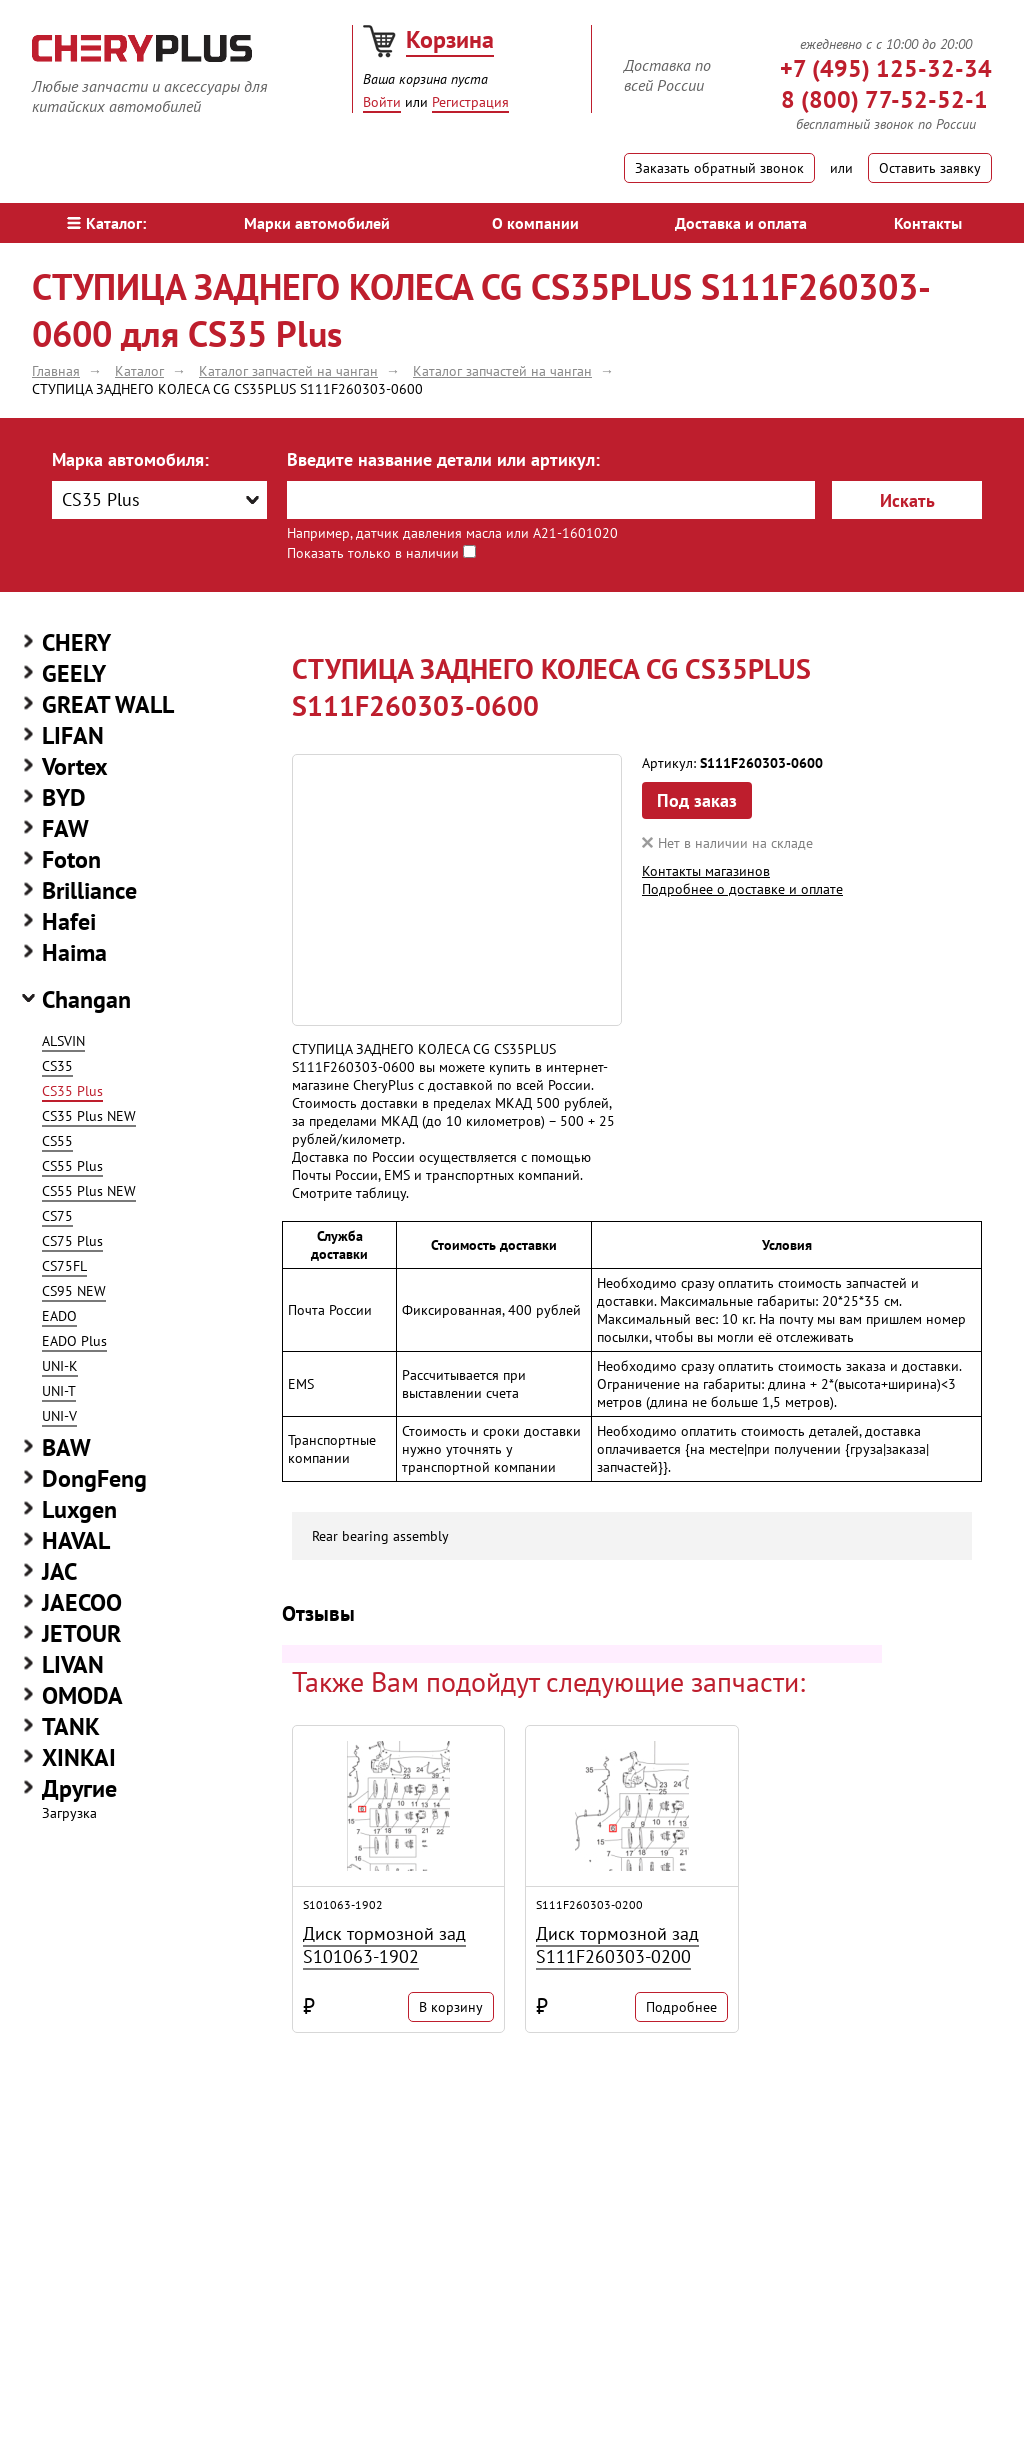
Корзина (450, 39)
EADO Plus (74, 1341)
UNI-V (59, 1416)
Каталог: (106, 223)
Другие (79, 1788)
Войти (382, 102)
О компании (535, 223)
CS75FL (64, 1266)
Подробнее (681, 2007)
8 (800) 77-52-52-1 (884, 99)
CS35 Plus (72, 1091)
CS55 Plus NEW (89, 1191)
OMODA (82, 1695)
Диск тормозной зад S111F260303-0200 (617, 1945)
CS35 (57, 1066)
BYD (64, 797)
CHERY (76, 642)
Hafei (69, 921)
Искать (907, 500)
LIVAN (73, 1664)
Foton (71, 859)
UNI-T (59, 1391)
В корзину (451, 2007)
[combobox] (159, 500)
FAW (65, 828)
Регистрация (470, 102)
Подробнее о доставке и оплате (742, 889)
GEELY (74, 673)
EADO (59, 1316)
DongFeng (94, 1478)
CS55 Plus (72, 1166)
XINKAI (79, 1757)
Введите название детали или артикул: (443, 459)
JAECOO (82, 1602)
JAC (59, 1571)
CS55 (57, 1141)
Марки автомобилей (317, 223)
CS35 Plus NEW (89, 1116)
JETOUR (81, 1633)
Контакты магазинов (706, 871)
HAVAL (76, 1540)
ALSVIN (63, 1041)
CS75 (57, 1216)
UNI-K (60, 1366)
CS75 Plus (72, 1241)
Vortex (75, 766)
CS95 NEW (74, 1291)
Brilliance (89, 890)
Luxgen (79, 1509)
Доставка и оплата (741, 223)
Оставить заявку (930, 168)
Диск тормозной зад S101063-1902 (384, 1945)
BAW (66, 1447)
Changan (86, 999)
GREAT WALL (108, 704)
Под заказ (697, 800)
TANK (71, 1726)
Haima (74, 952)
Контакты (928, 223)
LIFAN (73, 735)
